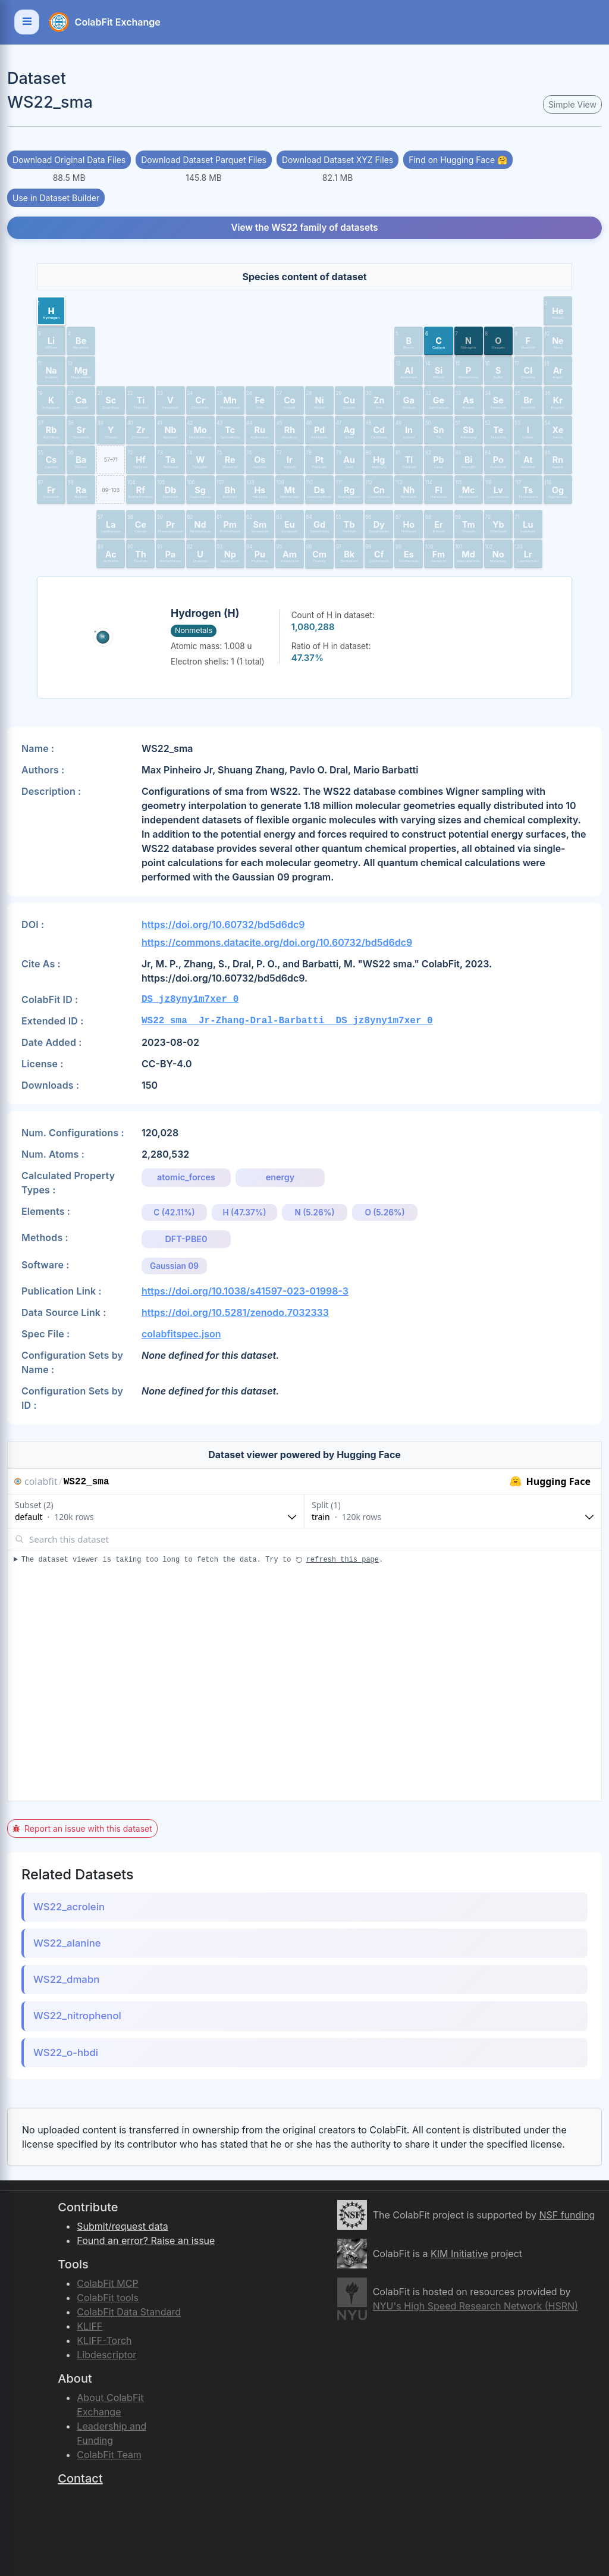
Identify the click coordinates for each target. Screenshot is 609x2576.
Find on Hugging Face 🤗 (458, 160)
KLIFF (89, 2326)
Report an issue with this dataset (82, 1828)
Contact (80, 2478)
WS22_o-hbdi (65, 2052)
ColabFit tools (108, 2298)
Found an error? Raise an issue (146, 2240)
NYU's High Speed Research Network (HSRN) (475, 2306)
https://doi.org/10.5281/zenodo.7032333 (235, 1312)
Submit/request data (122, 2226)
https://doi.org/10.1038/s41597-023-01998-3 (245, 1291)
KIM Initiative (459, 2254)
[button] (51, 310)
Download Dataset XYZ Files (337, 160)
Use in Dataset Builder (55, 198)
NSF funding (567, 2215)
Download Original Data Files (68, 160)
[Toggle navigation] (26, 22)
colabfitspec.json (181, 1334)
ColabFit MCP (107, 2283)
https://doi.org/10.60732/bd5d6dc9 (223, 924)
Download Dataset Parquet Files (203, 160)
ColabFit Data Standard (129, 2312)
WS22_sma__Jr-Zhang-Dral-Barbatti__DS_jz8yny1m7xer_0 (287, 1021)
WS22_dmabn (66, 1979)
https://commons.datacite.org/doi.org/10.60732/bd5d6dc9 (277, 942)
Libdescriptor (106, 2355)
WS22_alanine (67, 1943)
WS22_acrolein (69, 1907)
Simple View (572, 104)
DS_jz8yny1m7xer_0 (190, 999)
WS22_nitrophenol (77, 2016)
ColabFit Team (109, 2455)
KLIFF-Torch (104, 2340)
